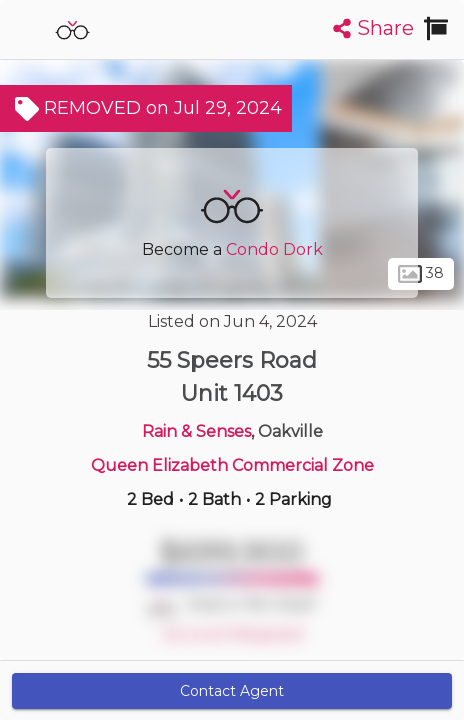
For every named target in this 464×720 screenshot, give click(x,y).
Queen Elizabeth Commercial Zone (232, 465)
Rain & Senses (196, 431)
